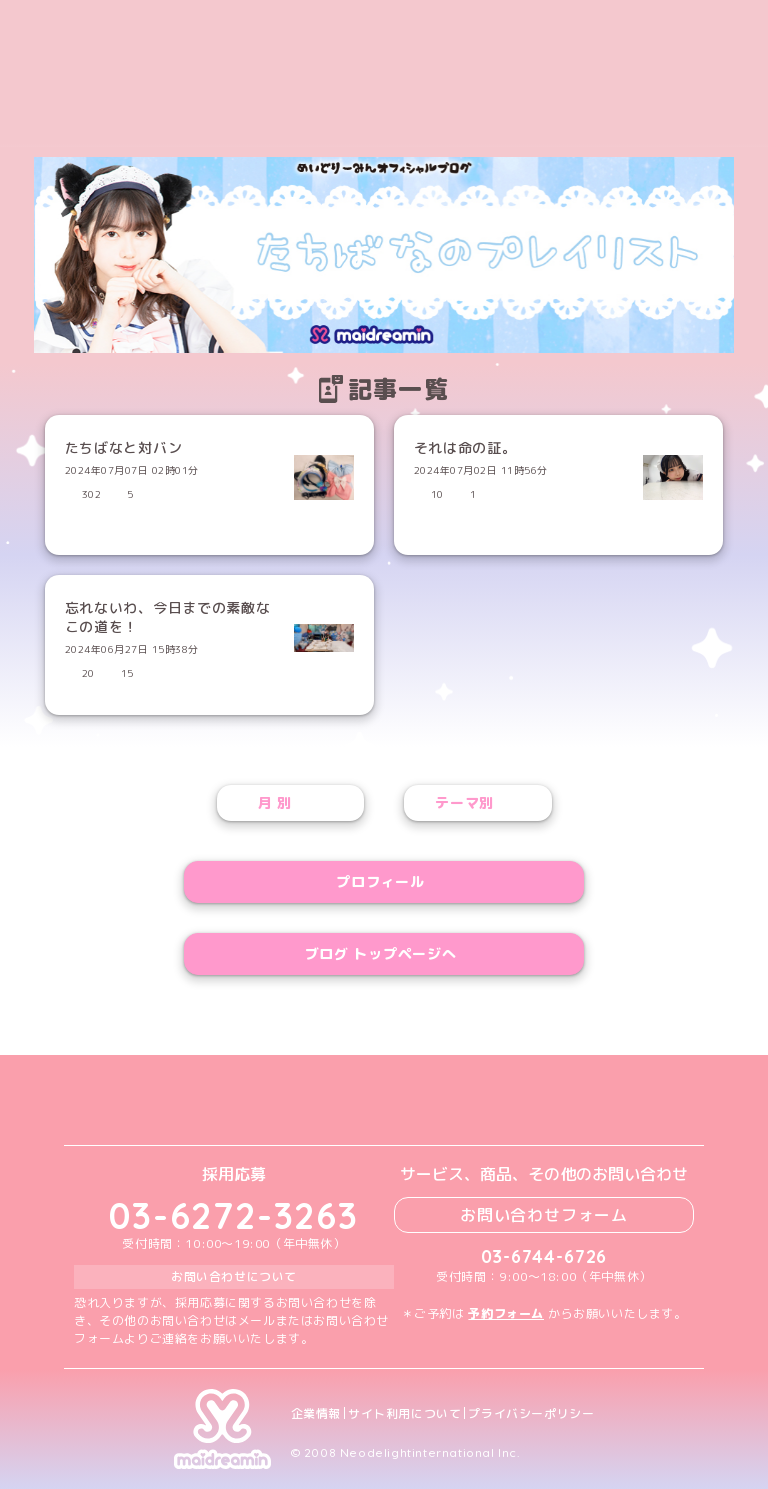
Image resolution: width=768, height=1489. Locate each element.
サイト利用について (404, 1414)
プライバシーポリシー (531, 1414)
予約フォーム (506, 1313)
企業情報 (316, 1414)
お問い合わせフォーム (544, 1215)
